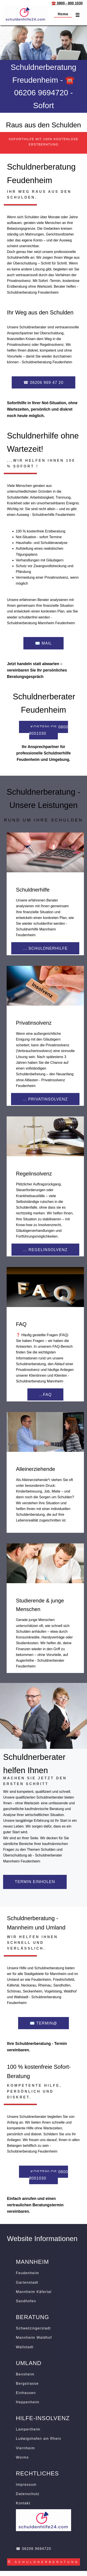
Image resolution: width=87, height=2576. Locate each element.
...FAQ (45, 1394)
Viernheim (25, 2448)
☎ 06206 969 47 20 (43, 382)
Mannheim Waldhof (34, 2337)
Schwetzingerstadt (33, 2328)
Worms (22, 2457)
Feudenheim (27, 2273)
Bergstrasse (27, 2383)
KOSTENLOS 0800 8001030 (48, 730)
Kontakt (23, 2503)
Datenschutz (28, 2494)
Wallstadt (25, 2347)
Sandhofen (26, 2301)
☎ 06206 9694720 (33, 2549)
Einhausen (26, 2393)
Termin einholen (35, 1881)
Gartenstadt (27, 2282)
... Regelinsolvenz (45, 1250)
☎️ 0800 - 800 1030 (67, 3)
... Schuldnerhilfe (45, 948)
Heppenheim (28, 2402)
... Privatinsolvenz (45, 1099)
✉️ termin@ (43, 2023)
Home (63, 14)
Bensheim (25, 2374)
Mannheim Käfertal (34, 2292)
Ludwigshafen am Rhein (38, 2438)
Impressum (26, 2484)
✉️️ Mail (43, 643)
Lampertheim (28, 2429)
